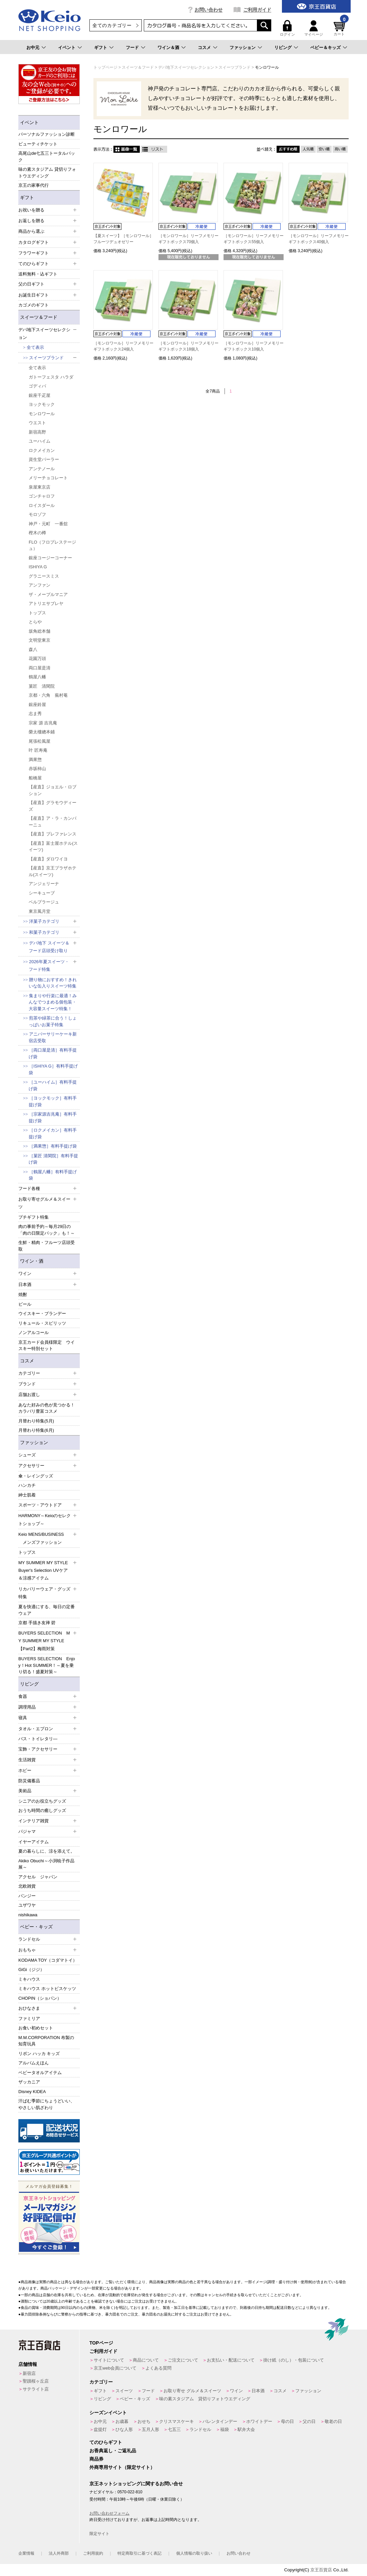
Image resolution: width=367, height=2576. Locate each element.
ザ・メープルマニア (48, 594)
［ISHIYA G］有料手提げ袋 (53, 1069)
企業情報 (26, 2553)
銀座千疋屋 (39, 395)
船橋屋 (35, 777)
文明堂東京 (39, 640)
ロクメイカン (42, 450)
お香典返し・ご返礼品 (112, 2450)
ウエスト (37, 422)
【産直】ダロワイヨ (48, 858)
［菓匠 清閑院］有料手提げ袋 (53, 1159)
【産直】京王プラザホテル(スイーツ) (52, 871)
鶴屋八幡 (37, 676)
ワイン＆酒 (168, 47)
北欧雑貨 (27, 1886)
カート (340, 28)
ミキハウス (29, 1979)
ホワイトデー (259, 2421)
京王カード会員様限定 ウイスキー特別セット (46, 1345)
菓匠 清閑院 (42, 686)
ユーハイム (39, 441)
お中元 (32, 47)
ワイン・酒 (31, 1261)
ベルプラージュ (44, 901)
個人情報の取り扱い (194, 2553)
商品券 (96, 2459)
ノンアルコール (33, 1332)
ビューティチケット (37, 143)
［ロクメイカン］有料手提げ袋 (53, 1133)
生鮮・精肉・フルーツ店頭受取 (46, 1246)
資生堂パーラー (44, 459)
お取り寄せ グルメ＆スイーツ (192, 2390)
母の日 (287, 2421)
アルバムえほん (33, 2062)
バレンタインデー (220, 2421)
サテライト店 (36, 2389)
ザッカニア (29, 2081)
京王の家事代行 (33, 185)
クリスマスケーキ (176, 2421)
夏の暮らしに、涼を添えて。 (46, 1851)
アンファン (39, 585)
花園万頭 (37, 658)
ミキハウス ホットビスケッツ (47, 1988)
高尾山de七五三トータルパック (46, 156)
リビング (283, 47)
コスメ (204, 47)
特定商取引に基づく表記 (139, 2553)
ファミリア (29, 2018)
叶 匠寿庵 (38, 750)
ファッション (243, 47)
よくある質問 (158, 2368)
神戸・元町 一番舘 (48, 523)
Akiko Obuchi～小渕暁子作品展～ (46, 1864)
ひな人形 (124, 2429)
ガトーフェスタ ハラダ (51, 377)
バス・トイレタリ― (37, 1738)
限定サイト (99, 2533)
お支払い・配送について (231, 2360)
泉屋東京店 (39, 487)
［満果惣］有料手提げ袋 (53, 1146)
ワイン (236, 2390)
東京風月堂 (39, 911)
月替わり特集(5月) (36, 1420)
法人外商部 (59, 2553)
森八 (33, 649)
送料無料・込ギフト (37, 273)
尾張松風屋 (39, 741)
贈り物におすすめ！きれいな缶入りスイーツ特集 (53, 983)
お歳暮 (121, 2421)
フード (132, 47)
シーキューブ (42, 892)
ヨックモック (42, 404)
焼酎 (22, 1294)
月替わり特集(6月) (36, 1430)
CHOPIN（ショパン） (39, 1998)
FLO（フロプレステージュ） (52, 545)
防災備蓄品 (29, 1780)
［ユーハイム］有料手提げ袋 (53, 1085)
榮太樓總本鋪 (42, 731)
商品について (146, 2360)
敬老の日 (333, 2421)
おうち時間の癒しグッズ (42, 1810)
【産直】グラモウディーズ (52, 806)
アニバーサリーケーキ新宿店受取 (53, 1037)
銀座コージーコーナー (50, 557)
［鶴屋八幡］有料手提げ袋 (53, 1175)
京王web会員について (115, 2368)
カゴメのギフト (33, 304)
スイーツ (124, 2390)
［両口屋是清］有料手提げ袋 (53, 1053)
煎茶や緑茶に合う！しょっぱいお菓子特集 (53, 1021)
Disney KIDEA (32, 2091)
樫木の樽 (37, 532)
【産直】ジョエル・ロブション (52, 790)
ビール (24, 1304)
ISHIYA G (38, 566)
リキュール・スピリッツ (42, 1323)
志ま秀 (35, 713)
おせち (143, 2421)
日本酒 (258, 2390)
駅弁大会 (246, 2429)
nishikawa (27, 1914)
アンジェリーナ (44, 883)
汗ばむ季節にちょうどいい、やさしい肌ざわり (46, 2104)
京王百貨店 (321, 2569)
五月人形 (150, 2429)
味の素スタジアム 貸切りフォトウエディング (47, 172)
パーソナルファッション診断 (46, 134)
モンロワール (42, 413)
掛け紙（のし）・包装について (293, 2360)
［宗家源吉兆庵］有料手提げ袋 (53, 1117)
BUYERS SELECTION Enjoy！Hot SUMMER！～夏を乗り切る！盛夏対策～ (46, 1665)
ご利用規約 (93, 2553)
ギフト (100, 47)
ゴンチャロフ (42, 496)
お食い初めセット (35, 2027)
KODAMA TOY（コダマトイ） (47, 1960)
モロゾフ (37, 514)
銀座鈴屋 (37, 704)
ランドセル (200, 2429)
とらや (35, 621)
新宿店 (29, 2373)
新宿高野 (37, 432)
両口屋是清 (39, 667)
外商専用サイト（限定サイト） (122, 2467)
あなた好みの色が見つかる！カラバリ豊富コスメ (46, 1408)
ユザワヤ (27, 1905)
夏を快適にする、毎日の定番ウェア (46, 1610)
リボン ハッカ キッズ (39, 2053)
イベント (66, 47)
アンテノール (42, 468)
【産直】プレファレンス (52, 833)
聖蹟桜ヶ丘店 (36, 2381)
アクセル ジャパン (37, 1876)
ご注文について (183, 2360)
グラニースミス (44, 576)
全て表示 (35, 347)
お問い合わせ (209, 9)
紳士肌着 (27, 1494)
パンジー (27, 1895)
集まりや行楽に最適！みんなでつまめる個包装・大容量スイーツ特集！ (53, 1002)
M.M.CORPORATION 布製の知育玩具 (46, 2041)
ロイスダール (42, 505)
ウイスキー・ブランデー (42, 1313)
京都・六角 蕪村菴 (48, 695)
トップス (37, 612)
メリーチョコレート (48, 477)
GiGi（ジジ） (31, 1969)
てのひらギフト (105, 2442)
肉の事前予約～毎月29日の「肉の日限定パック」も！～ (46, 1230)
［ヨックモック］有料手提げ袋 (53, 1101)
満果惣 (35, 759)
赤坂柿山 (37, 768)
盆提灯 (100, 2429)
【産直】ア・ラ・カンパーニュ (52, 821)
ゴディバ (37, 386)
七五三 (174, 2429)
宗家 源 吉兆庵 (43, 722)
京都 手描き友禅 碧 (36, 1622)
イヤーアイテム (33, 1841)
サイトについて (109, 2360)
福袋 (224, 2429)
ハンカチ (27, 1485)
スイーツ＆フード (38, 317)
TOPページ (101, 2343)
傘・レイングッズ (35, 1475)
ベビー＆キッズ (325, 47)
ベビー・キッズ (36, 1926)
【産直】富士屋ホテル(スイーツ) (53, 846)
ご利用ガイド (257, 9)
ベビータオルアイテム (40, 2072)
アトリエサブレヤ (46, 603)
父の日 (309, 2421)
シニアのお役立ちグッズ (42, 1801)
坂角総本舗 (39, 631)
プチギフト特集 (33, 1217)
